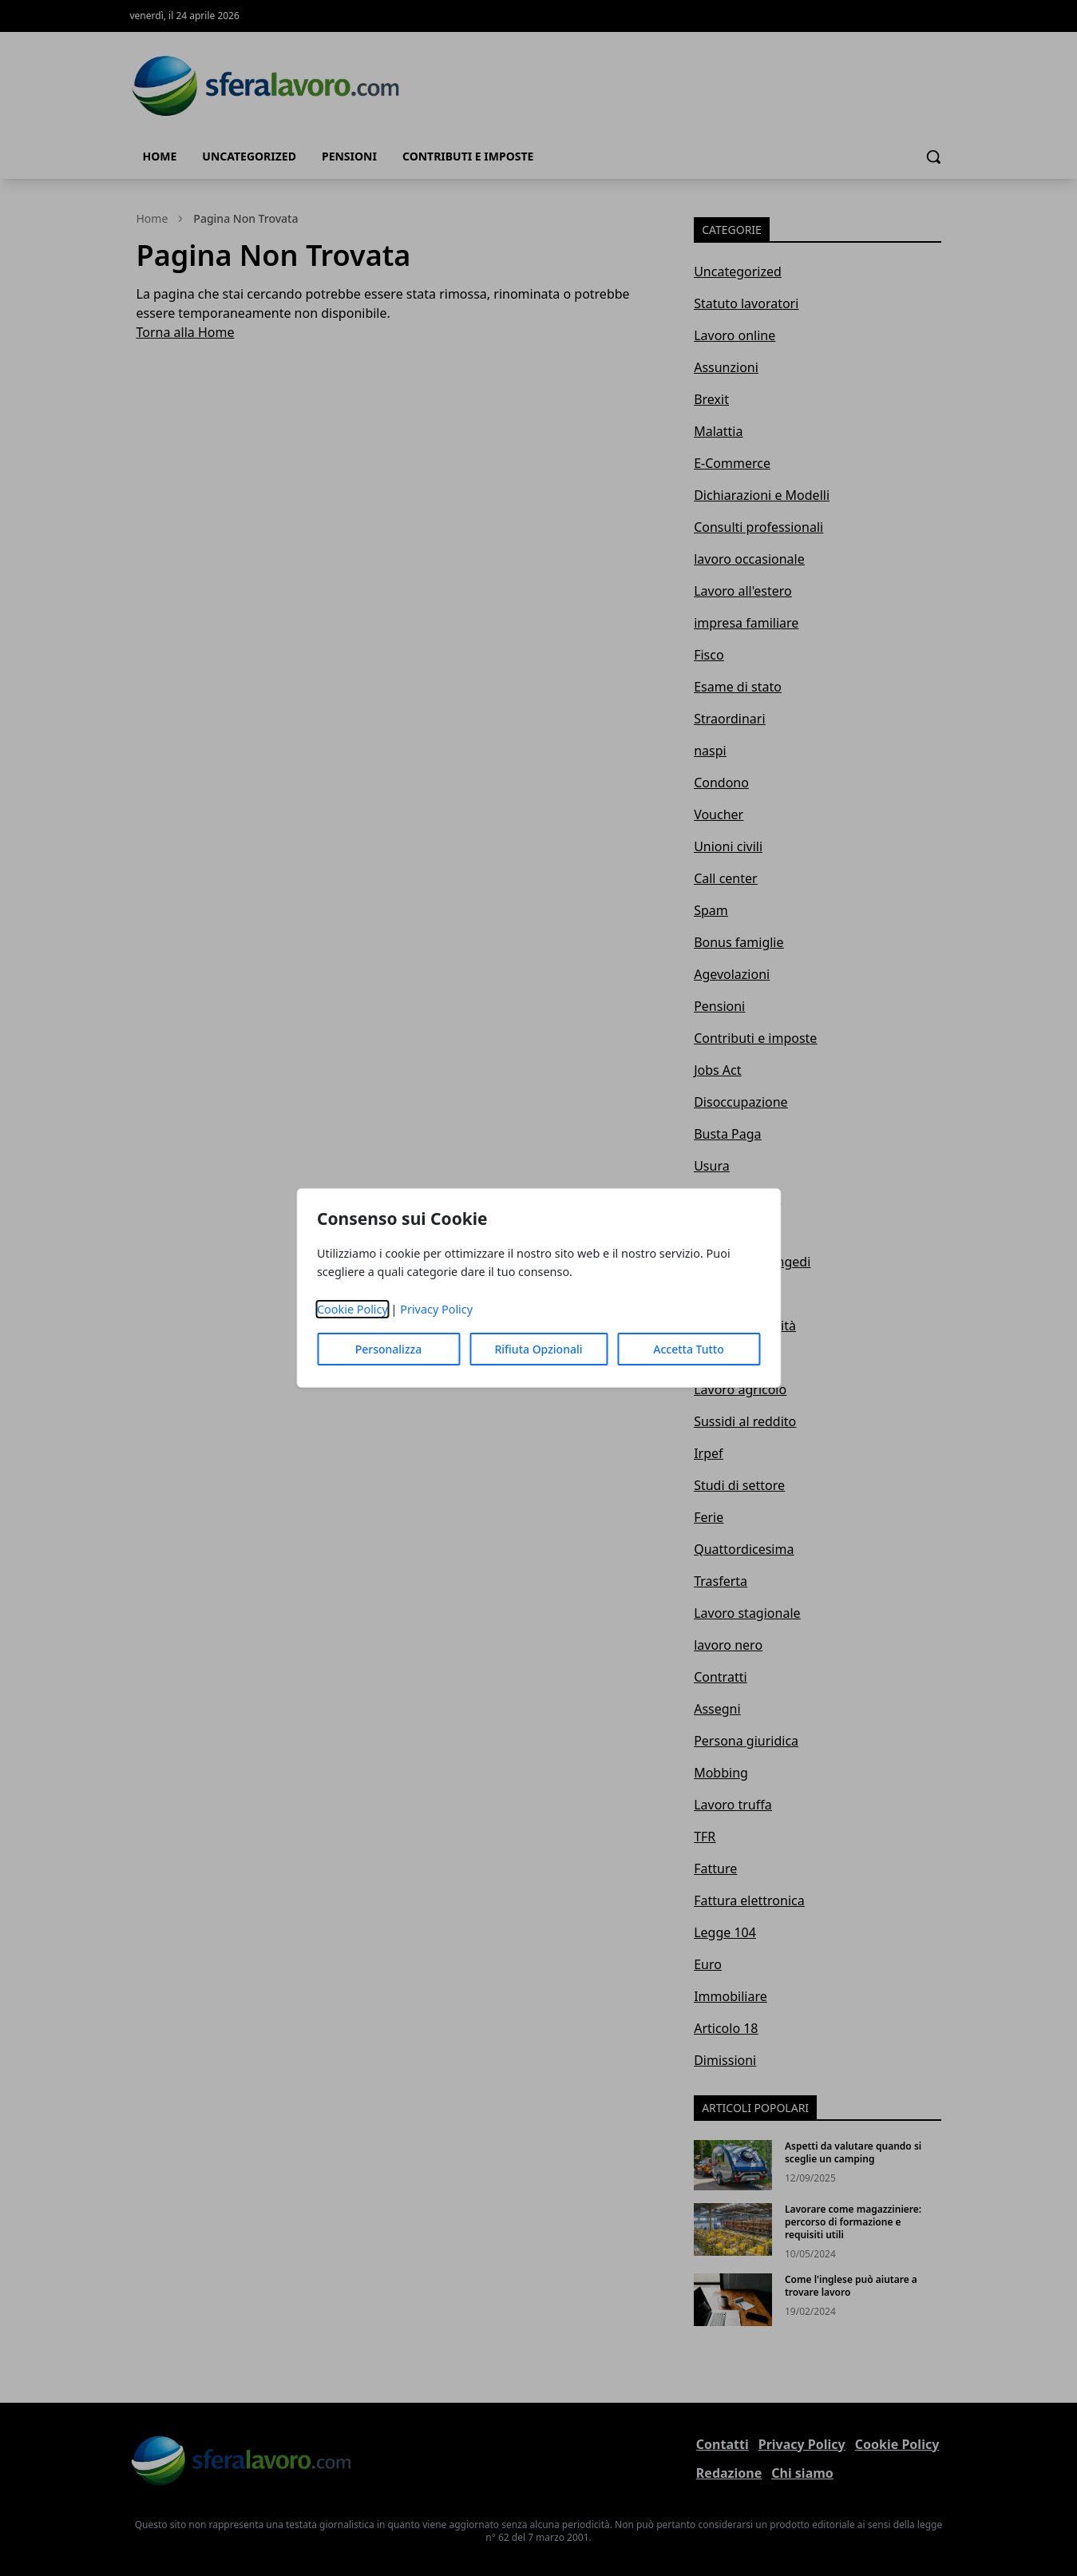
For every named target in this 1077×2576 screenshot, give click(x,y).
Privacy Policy (436, 1309)
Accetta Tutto (688, 1349)
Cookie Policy (352, 1309)
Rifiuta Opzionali (538, 1349)
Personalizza (388, 1349)
